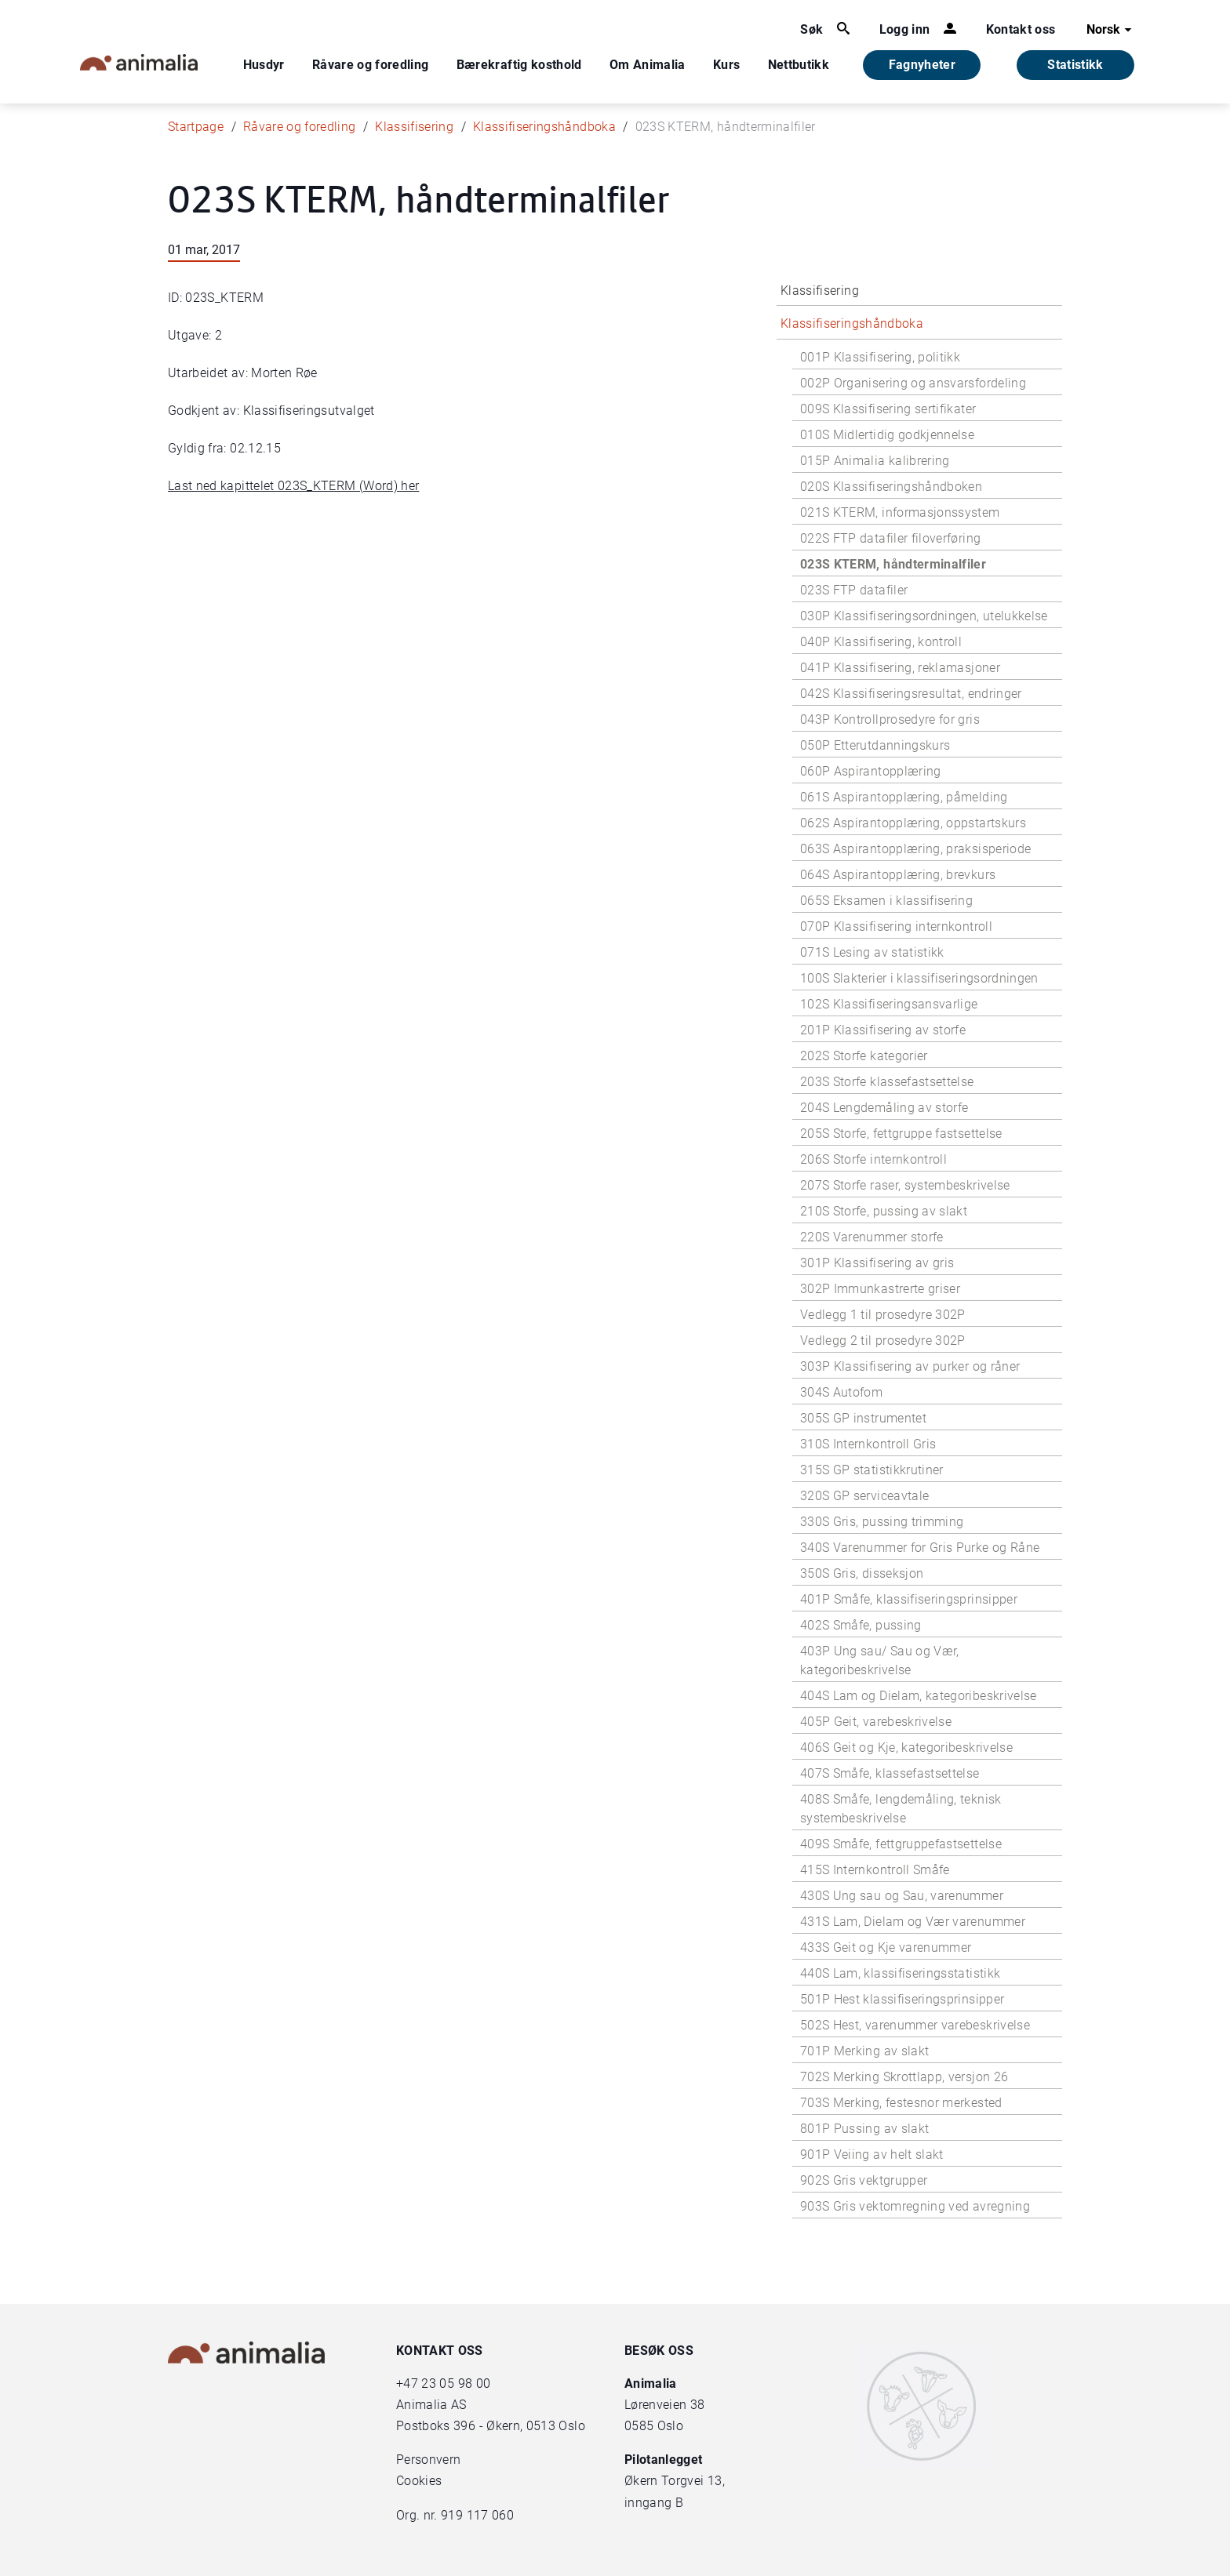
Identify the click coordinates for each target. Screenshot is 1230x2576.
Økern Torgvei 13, (676, 2480)
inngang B (653, 2502)
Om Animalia (648, 64)
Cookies (419, 2480)
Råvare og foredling (370, 64)
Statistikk (1075, 64)
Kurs (726, 64)
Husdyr (264, 64)
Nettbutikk (799, 64)
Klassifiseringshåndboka (544, 126)
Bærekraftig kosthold (519, 64)
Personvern (428, 2459)
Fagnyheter (922, 64)
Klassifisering (414, 126)
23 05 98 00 (455, 2383)
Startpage (196, 126)
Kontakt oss (1021, 29)
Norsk (1111, 30)
